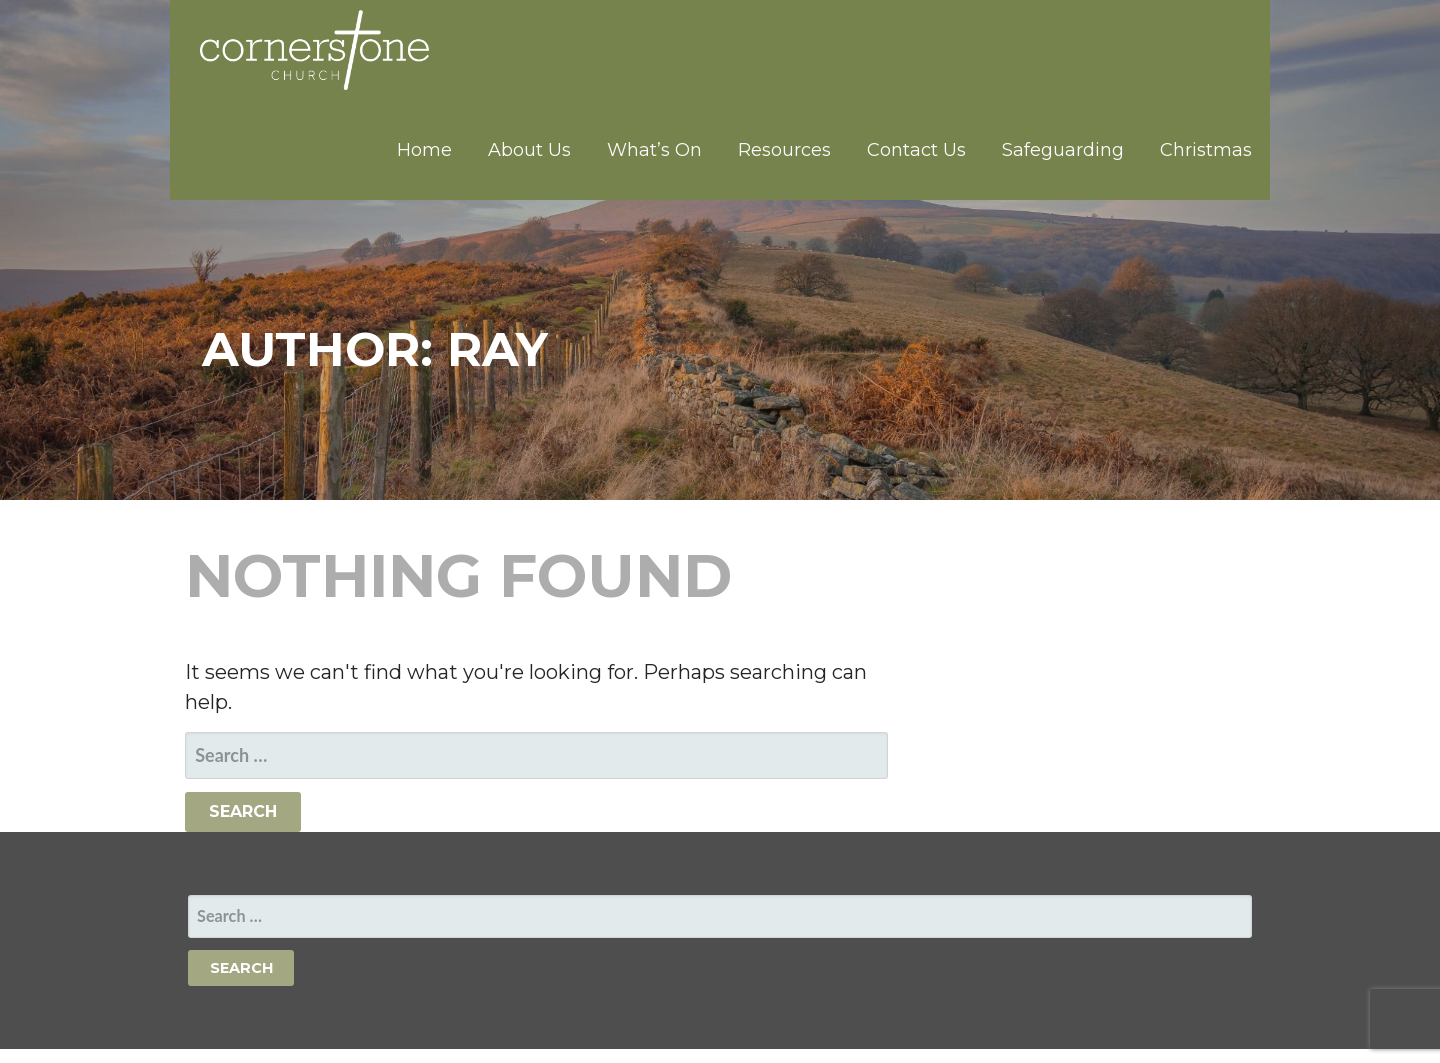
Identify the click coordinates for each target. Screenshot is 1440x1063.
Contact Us (916, 150)
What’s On (654, 150)
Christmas (1206, 150)
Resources (784, 150)
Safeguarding (1063, 150)
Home (424, 150)
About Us (529, 150)
